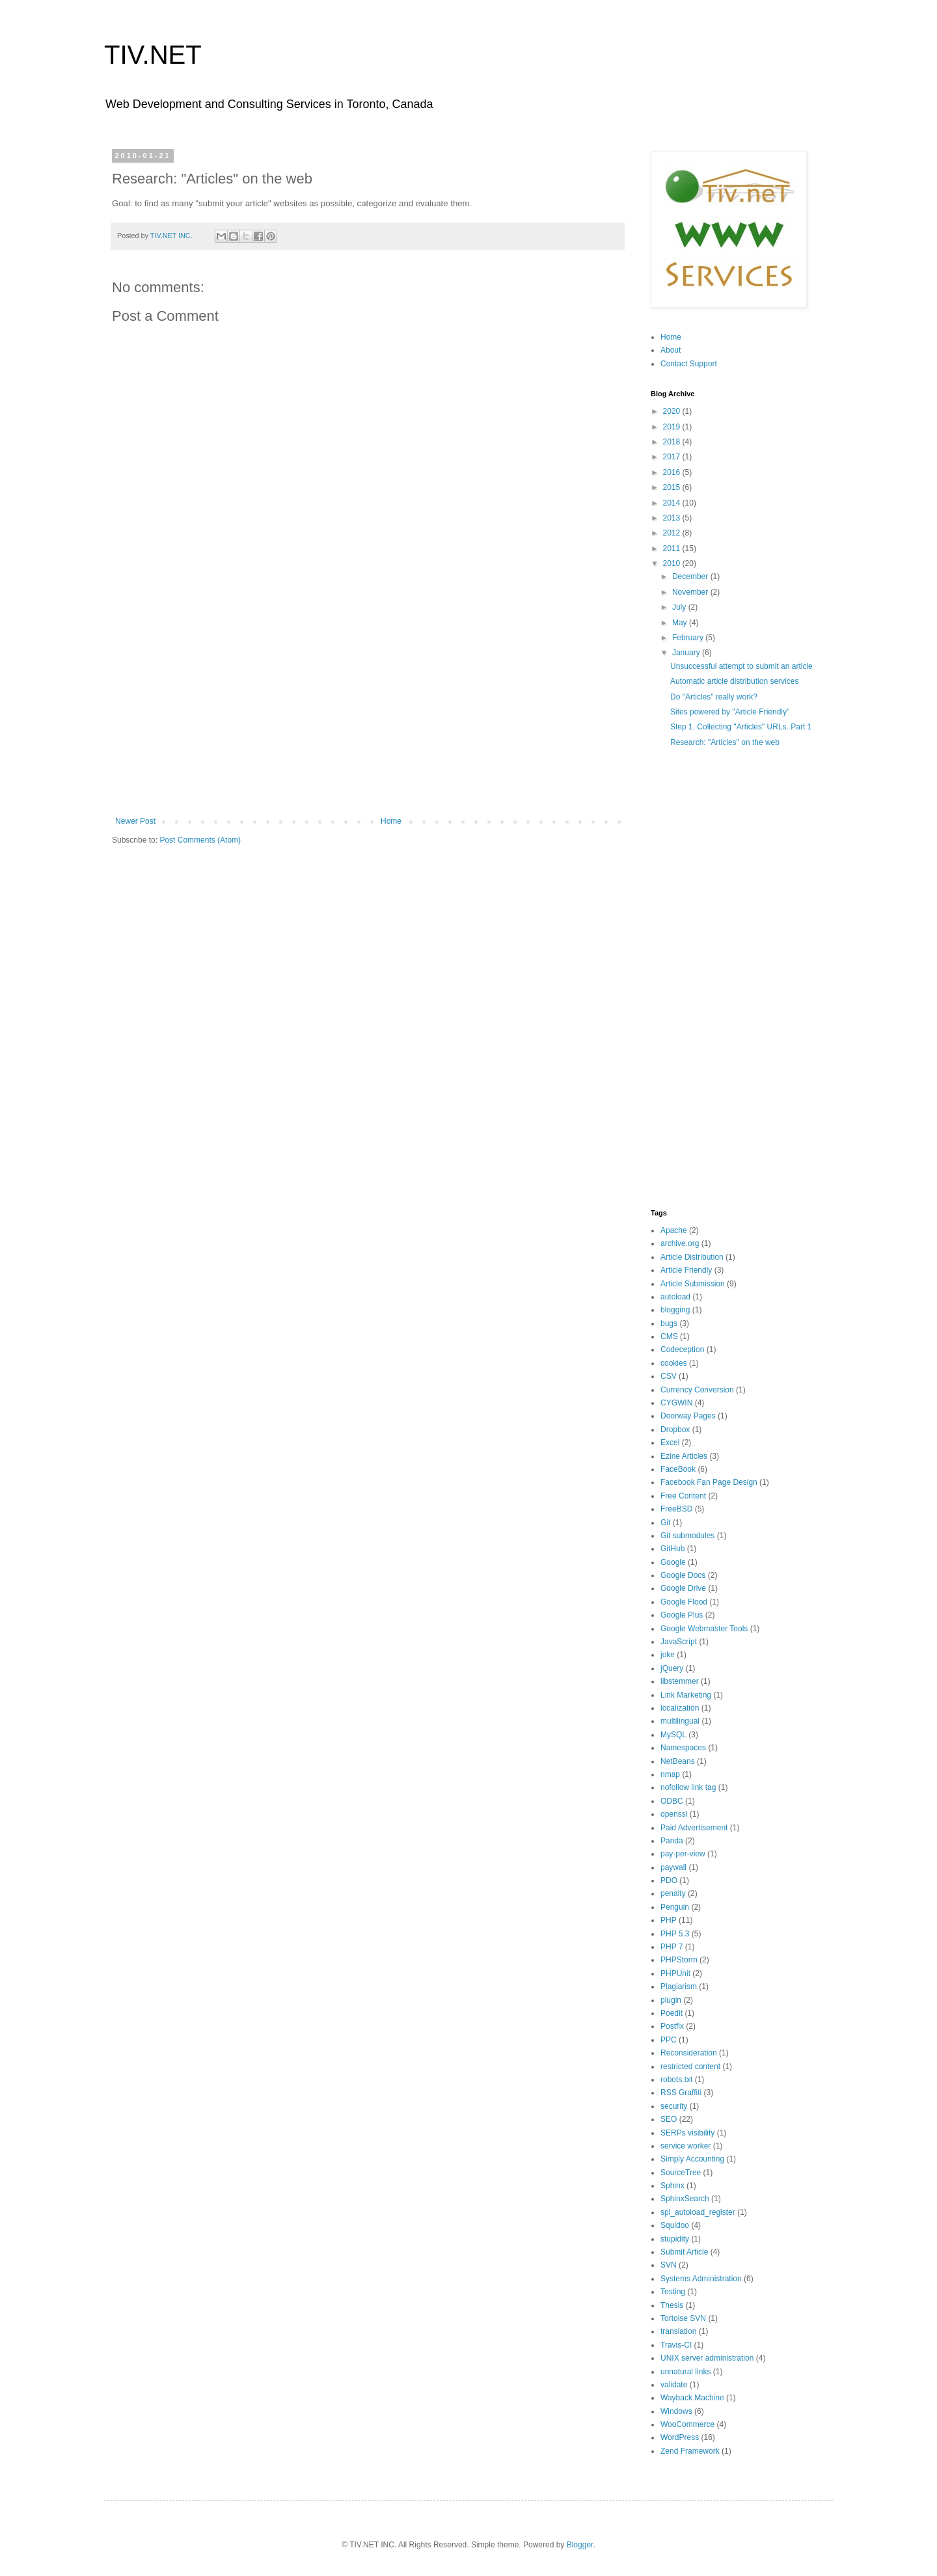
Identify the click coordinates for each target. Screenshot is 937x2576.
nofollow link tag (688, 1787)
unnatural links (685, 2371)
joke (667, 1654)
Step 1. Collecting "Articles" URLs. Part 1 (740, 726)
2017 (673, 456)
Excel (669, 1442)
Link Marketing (685, 1695)
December (691, 576)
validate (673, 2384)
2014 (673, 503)
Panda (671, 1840)
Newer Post (135, 821)
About (670, 350)
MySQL (673, 1734)
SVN (668, 2265)
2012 (673, 532)
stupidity (674, 2239)
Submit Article (684, 2252)
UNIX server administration (707, 2358)
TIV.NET (153, 54)
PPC (668, 2039)
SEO (668, 2119)
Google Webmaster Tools (704, 1628)
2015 (673, 487)
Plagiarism (678, 1986)
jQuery (671, 1668)
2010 (673, 563)
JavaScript (678, 1641)
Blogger (580, 2544)
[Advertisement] (367, 709)
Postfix (672, 2026)
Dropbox (675, 1429)
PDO (668, 1880)
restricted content (690, 2066)
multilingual (679, 1721)
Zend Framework (690, 2451)
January (687, 652)
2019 (673, 426)
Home (391, 821)
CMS (669, 1336)
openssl (673, 1814)
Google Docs (682, 1575)
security (673, 2106)
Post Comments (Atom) (200, 840)
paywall (673, 1867)
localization (679, 1708)
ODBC (671, 1801)
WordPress (679, 2437)
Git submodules (687, 1535)
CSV (668, 1376)
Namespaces (683, 1747)
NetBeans (677, 1761)
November (691, 592)
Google (673, 1562)
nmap (670, 1774)
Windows (676, 2411)
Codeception (682, 1349)
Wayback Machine (692, 2397)
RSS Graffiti (680, 2092)
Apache (673, 1230)
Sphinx (672, 2185)
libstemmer (679, 1681)
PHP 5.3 (674, 1933)
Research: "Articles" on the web (725, 742)
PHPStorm (679, 1959)
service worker (685, 2145)
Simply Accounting (692, 2158)
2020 (673, 411)
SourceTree (680, 2172)
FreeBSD (676, 1508)
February (688, 637)
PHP (668, 1920)
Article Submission (692, 1283)
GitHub (672, 1548)
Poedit (671, 2013)
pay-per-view (682, 1853)
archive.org (679, 1243)
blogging (675, 1309)
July (680, 607)
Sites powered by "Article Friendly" (729, 711)
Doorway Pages (688, 1415)
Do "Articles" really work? (713, 696)
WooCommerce (687, 2424)
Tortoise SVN (683, 2318)
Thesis (671, 2305)
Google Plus (681, 1615)
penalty (673, 1893)
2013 (673, 517)
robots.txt (676, 2079)
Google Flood (683, 1602)
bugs (668, 1323)
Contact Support (688, 363)
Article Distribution (692, 1257)
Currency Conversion (697, 1389)
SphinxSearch (684, 2198)
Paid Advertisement (693, 1827)
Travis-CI (676, 2345)
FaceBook (678, 1469)
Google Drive (683, 1588)
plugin (670, 2000)
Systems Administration (701, 2278)
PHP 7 (671, 1946)
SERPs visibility (687, 2132)
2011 (673, 548)
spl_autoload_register (697, 2212)
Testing (672, 2291)
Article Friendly (686, 1270)
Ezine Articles (683, 1456)
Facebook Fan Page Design (708, 1482)
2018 (673, 441)
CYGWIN (676, 1402)
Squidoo (674, 2225)
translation (678, 2331)
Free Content (683, 1495)
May (680, 622)
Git (665, 1522)
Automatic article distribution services (734, 681)
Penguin (674, 1907)
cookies (673, 1363)
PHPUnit (675, 1973)
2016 (673, 472)
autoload (675, 1296)
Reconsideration (688, 2052)
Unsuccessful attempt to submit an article (741, 666)
